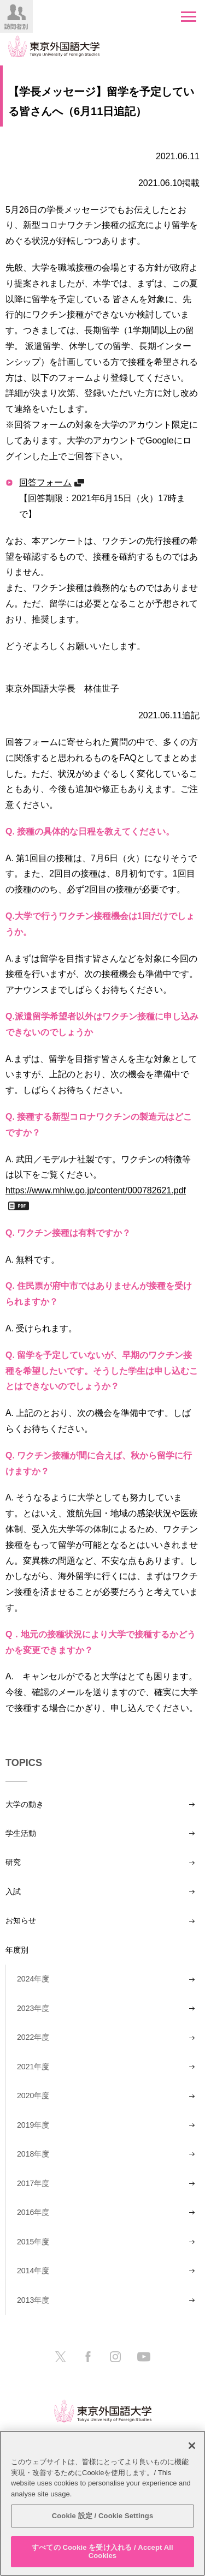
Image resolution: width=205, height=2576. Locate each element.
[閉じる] (192, 2446)
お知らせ (20, 1920)
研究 (13, 1862)
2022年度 (33, 2037)
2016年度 (33, 2212)
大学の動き (24, 1804)
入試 (13, 1891)
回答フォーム (45, 482)
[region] (102, 2503)
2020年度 (33, 2095)
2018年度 (33, 2153)
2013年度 (33, 2300)
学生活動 (20, 1833)
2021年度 (33, 2066)
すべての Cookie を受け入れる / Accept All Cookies (102, 2551)
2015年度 (33, 2241)
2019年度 (33, 2125)
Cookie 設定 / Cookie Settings (103, 2516)
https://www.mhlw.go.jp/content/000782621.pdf (95, 1190)
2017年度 (33, 2183)
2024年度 (33, 1978)
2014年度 (33, 2270)
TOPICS (23, 1762)
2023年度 (33, 2008)
